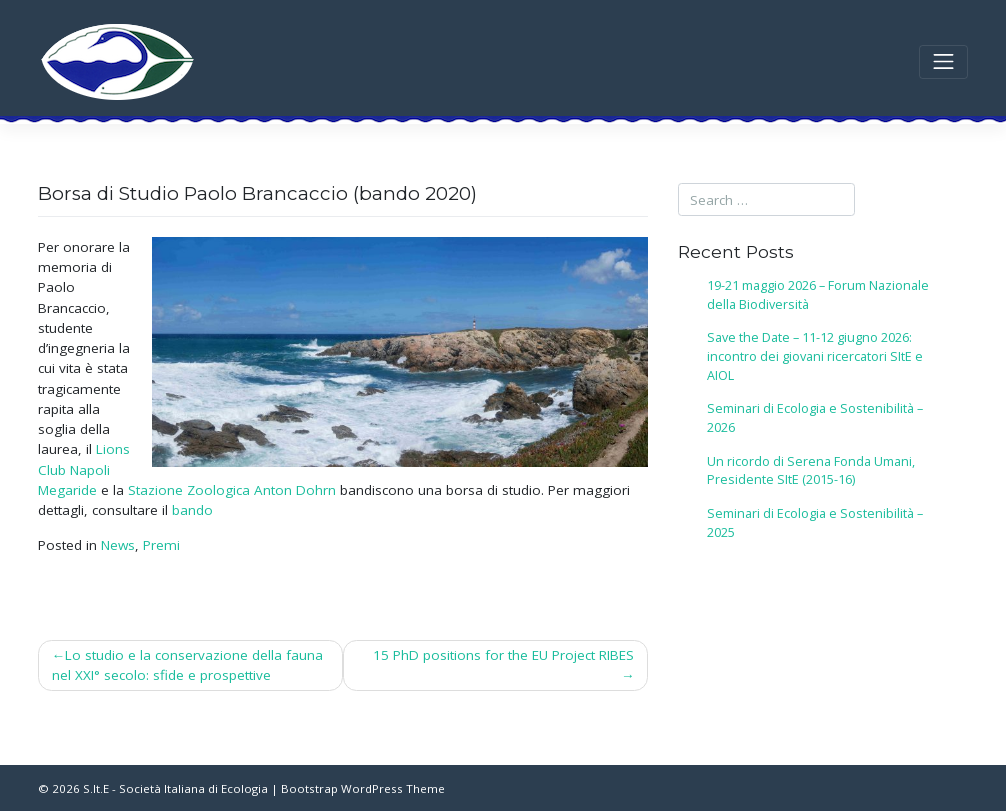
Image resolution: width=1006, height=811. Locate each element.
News (118, 545)
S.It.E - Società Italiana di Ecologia (175, 788)
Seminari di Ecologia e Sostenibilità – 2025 (815, 523)
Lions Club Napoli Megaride (84, 469)
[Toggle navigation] (943, 62)
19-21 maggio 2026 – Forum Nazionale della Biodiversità (818, 295)
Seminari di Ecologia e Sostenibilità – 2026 (815, 418)
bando (192, 510)
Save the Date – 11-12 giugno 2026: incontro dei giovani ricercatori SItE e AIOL (815, 356)
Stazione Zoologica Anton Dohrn (232, 490)
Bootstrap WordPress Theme (363, 788)
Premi (161, 545)
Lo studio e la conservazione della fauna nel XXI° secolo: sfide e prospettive (188, 665)
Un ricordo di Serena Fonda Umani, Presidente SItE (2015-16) (811, 471)
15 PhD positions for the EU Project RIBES (503, 655)
